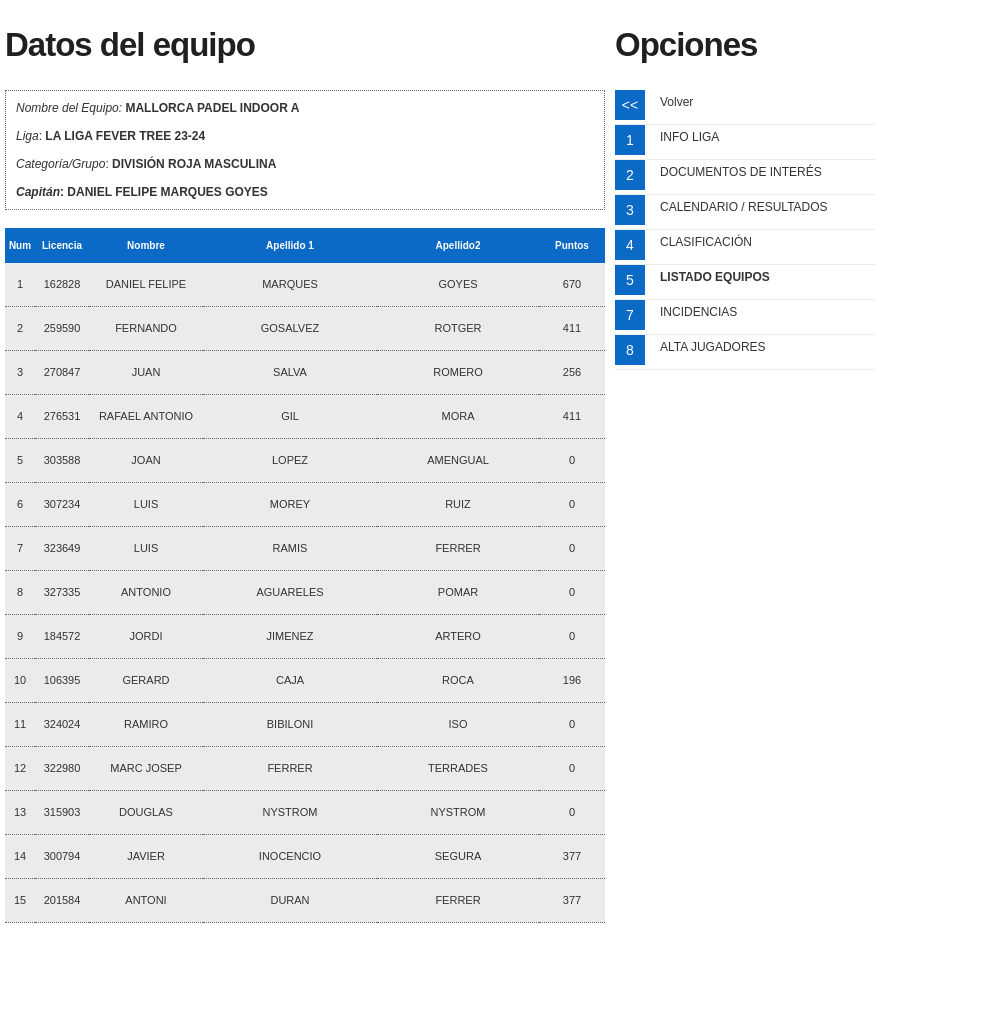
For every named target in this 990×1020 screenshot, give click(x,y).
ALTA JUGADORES (713, 347)
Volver (676, 102)
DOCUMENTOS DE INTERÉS (741, 172)
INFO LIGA (689, 137)
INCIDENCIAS (698, 312)
